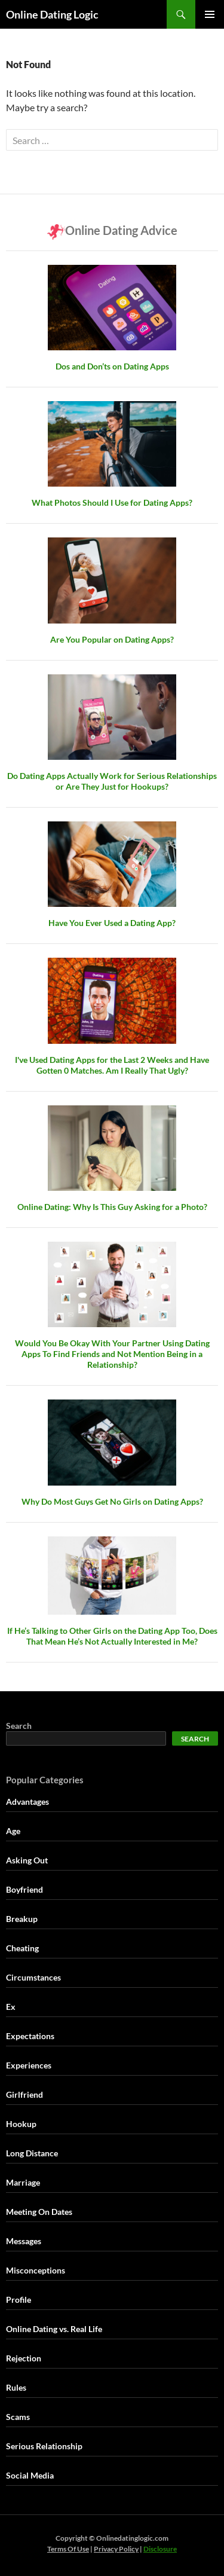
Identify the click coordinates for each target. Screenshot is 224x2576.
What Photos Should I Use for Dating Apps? (112, 502)
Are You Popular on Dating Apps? (112, 639)
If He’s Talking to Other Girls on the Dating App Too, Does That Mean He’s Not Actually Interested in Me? (112, 1635)
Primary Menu (209, 14)
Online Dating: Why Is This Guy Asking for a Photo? (112, 1207)
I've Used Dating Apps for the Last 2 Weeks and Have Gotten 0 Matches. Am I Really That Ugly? (112, 1065)
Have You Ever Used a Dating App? (112, 923)
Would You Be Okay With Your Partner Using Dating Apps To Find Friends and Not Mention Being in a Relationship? (112, 1354)
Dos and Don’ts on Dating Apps (112, 366)
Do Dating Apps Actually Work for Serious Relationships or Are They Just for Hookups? (112, 781)
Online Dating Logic (52, 14)
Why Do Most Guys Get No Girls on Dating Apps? (112, 1501)
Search (19, 1726)
